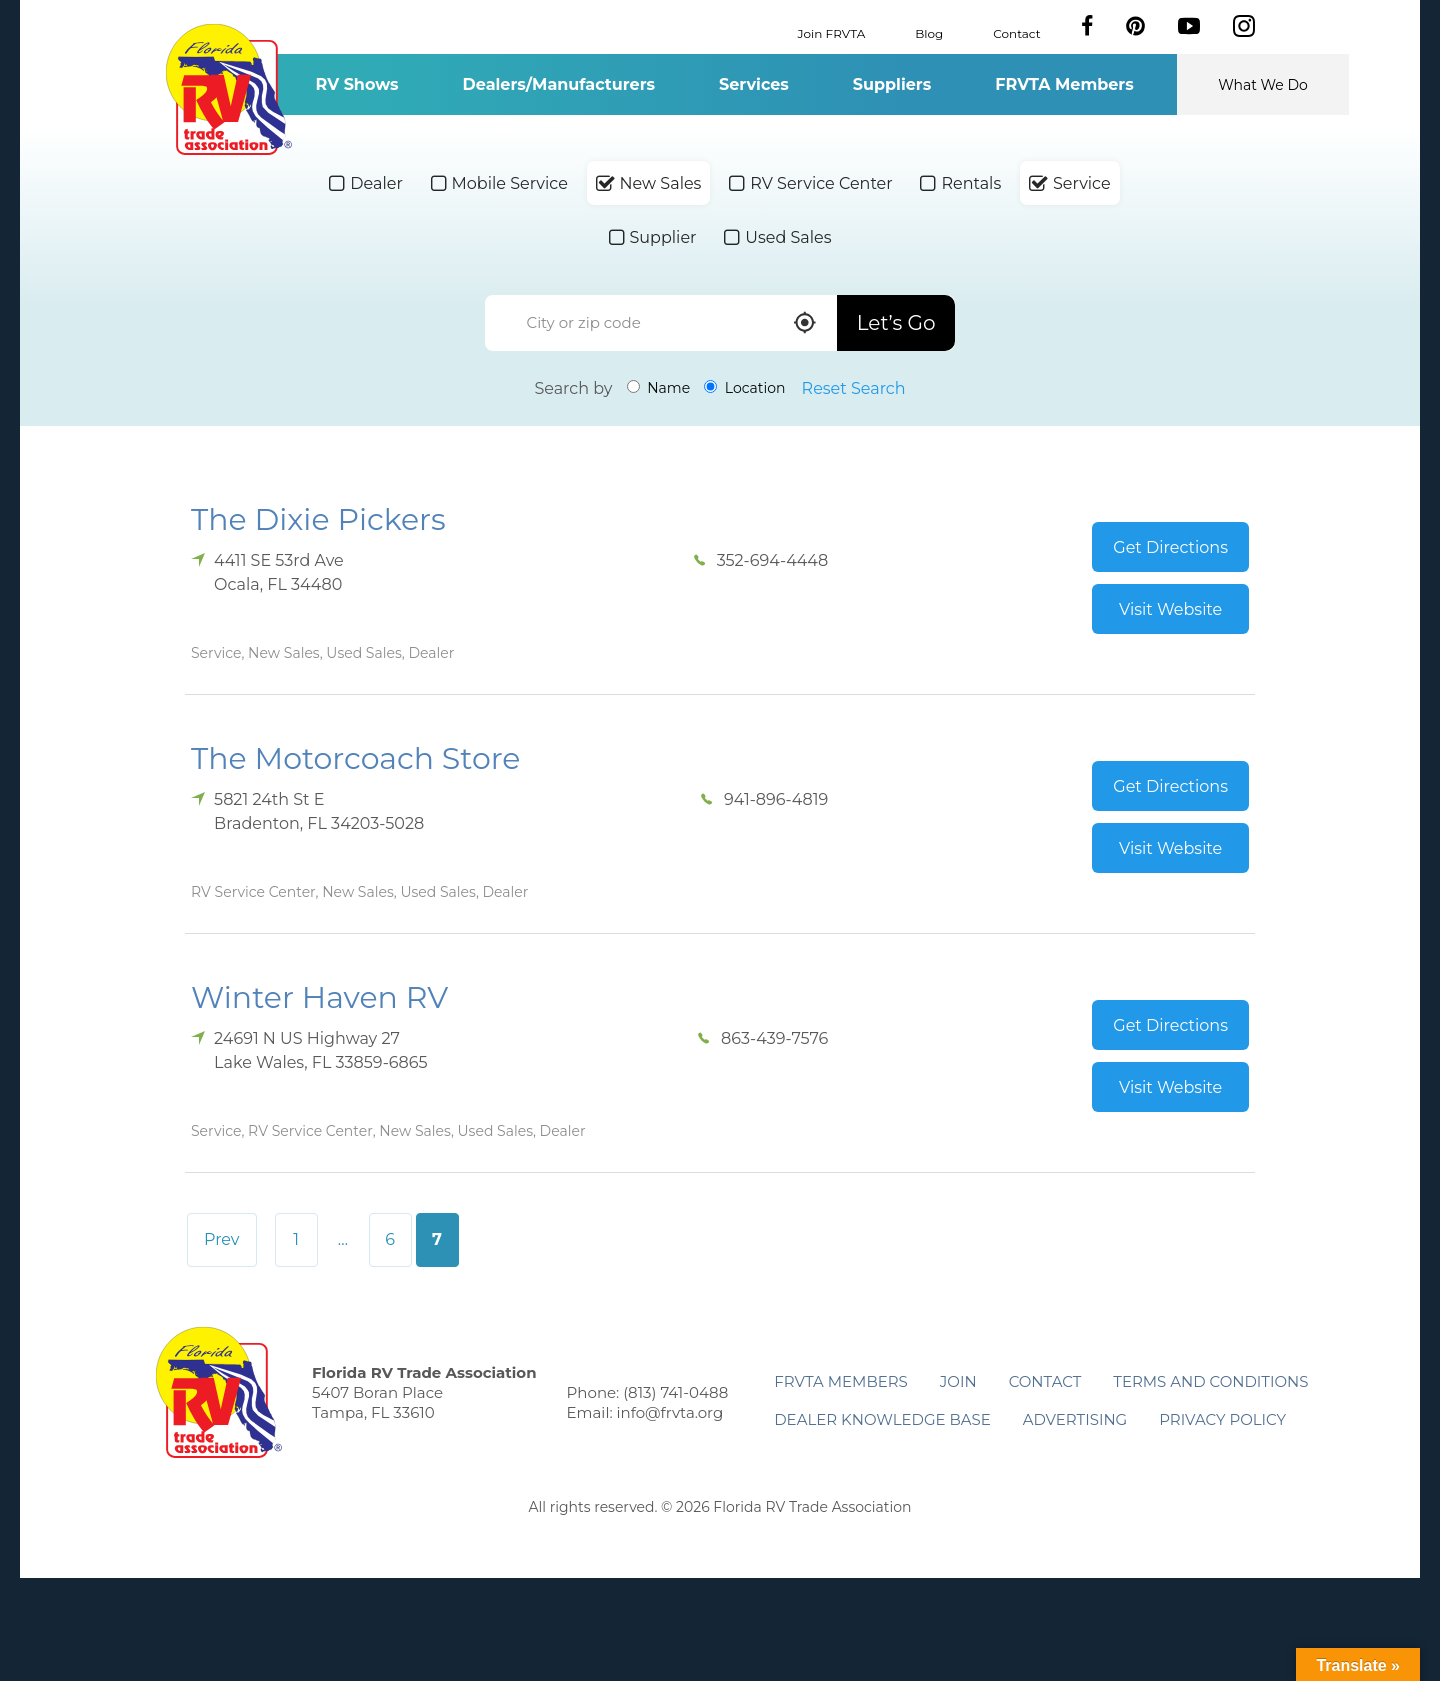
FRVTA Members (1064, 84)
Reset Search (854, 388)
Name (659, 388)
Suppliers (892, 84)
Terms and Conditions (1210, 1381)
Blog (929, 32)
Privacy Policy (1222, 1419)
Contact (1016, 32)
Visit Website (1170, 609)
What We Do (1263, 85)
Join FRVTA (832, 32)
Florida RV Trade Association (228, 89)
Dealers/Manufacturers (559, 84)
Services (754, 84)
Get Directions (1170, 547)
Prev (222, 1239)
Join (958, 1381)
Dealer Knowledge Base (882, 1419)
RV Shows (356, 84)
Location (744, 388)
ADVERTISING (1075, 1419)
